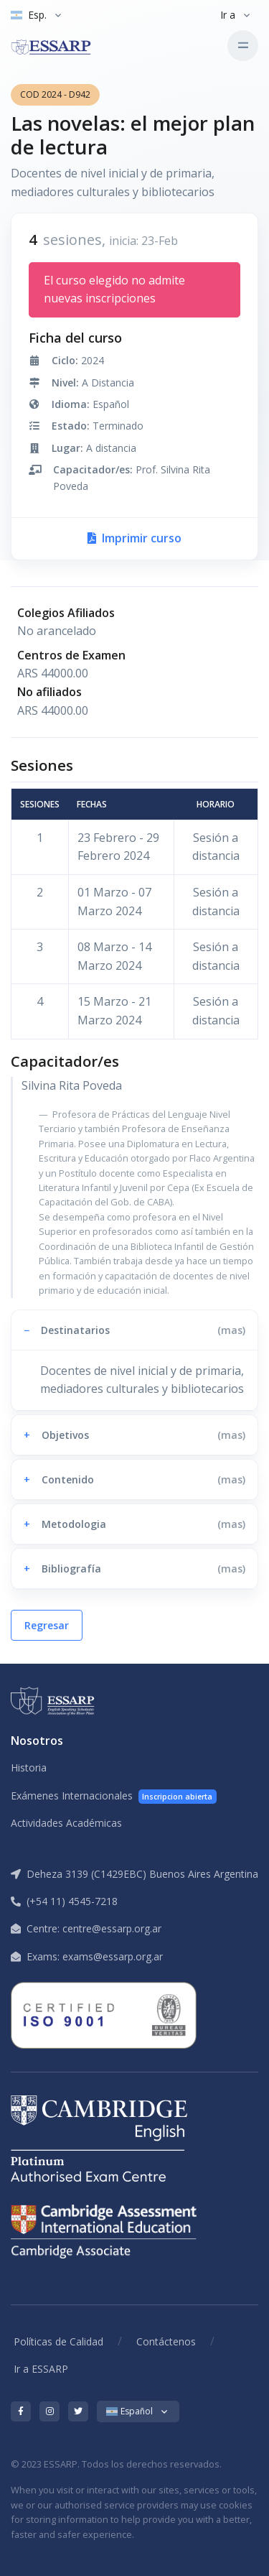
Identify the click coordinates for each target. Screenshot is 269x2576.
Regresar (46, 1625)
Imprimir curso (134, 538)
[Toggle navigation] (242, 45)
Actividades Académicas (66, 1823)
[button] (134, 1330)
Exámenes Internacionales (114, 1796)
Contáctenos (166, 2341)
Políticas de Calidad (58, 2341)
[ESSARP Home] (65, 45)
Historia (29, 1767)
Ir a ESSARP (41, 2369)
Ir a (227, 15)
